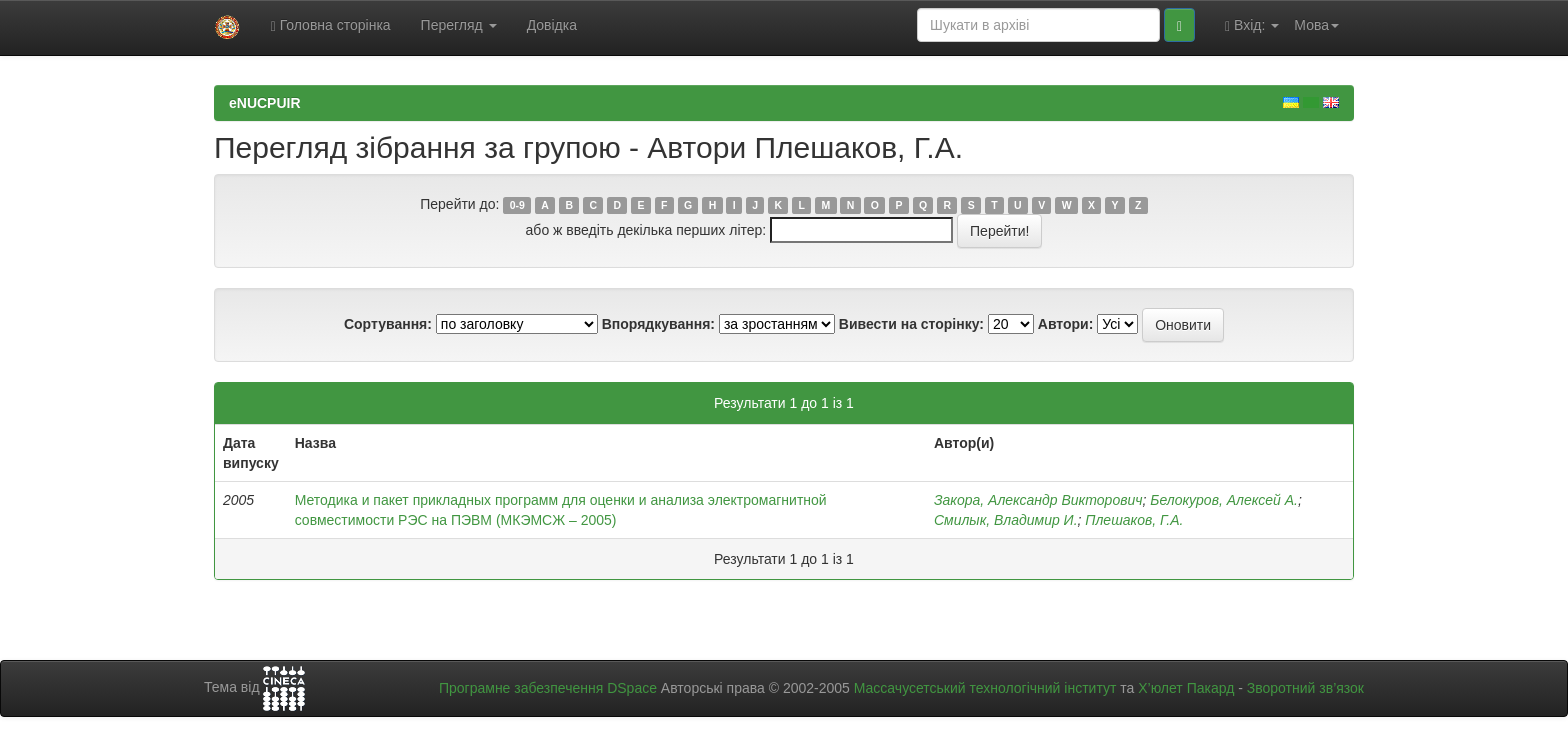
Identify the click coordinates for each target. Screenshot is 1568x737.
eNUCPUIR (265, 103)
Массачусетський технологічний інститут (985, 688)
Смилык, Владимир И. (1006, 520)
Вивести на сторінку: (911, 324)
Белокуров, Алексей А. (1224, 500)
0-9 (517, 205)
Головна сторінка (331, 25)
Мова (1316, 25)
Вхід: (1252, 25)
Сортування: (388, 324)
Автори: (1066, 324)
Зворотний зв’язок (1305, 688)
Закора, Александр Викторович (1038, 500)
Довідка (552, 25)
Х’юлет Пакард (1186, 688)
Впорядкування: (658, 324)
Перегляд (459, 25)
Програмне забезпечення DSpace (548, 688)
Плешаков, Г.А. (1134, 520)
